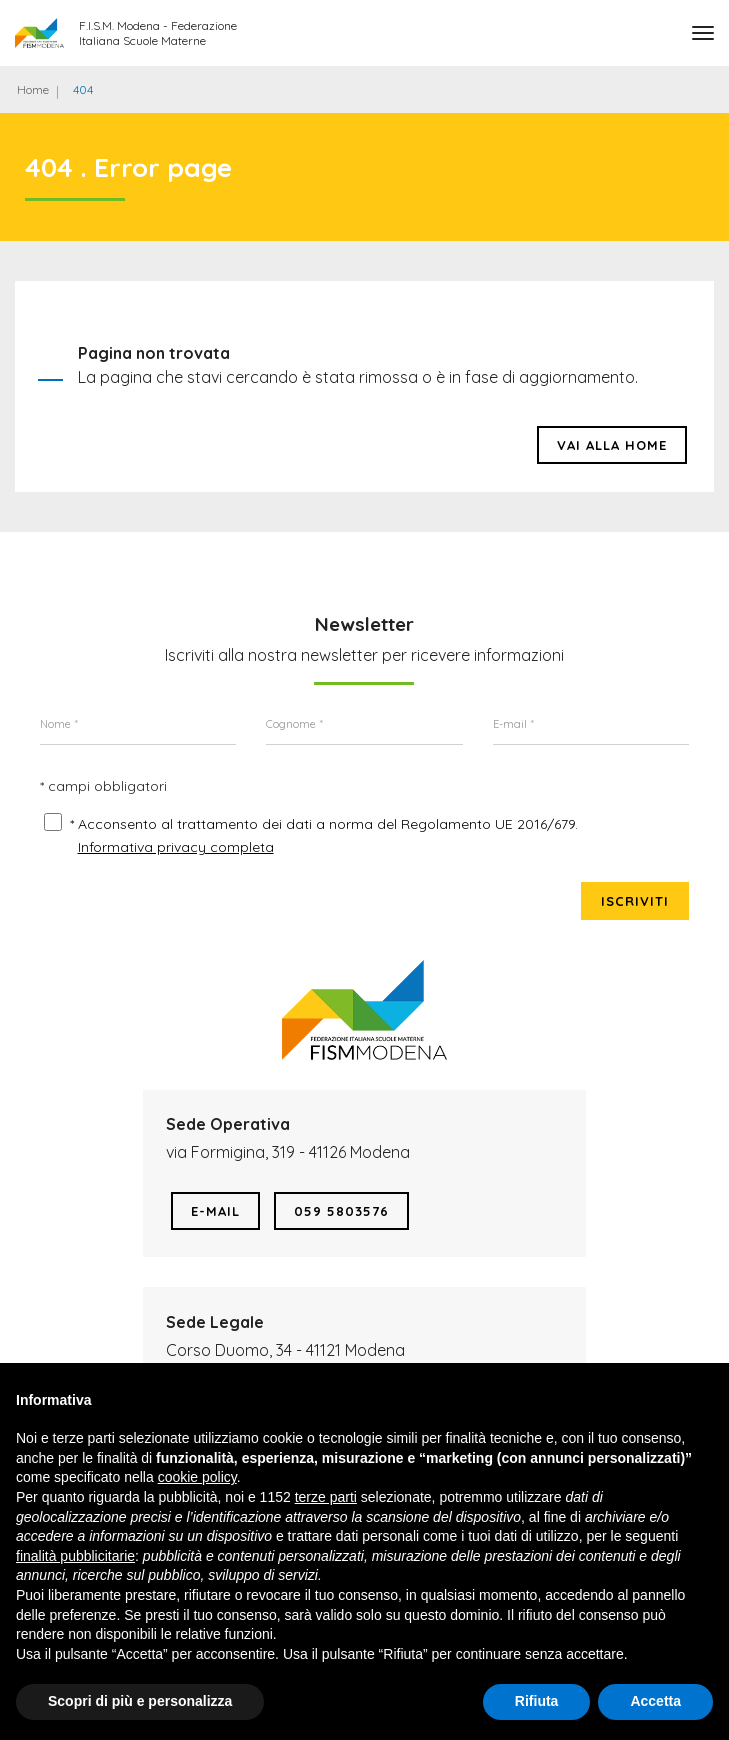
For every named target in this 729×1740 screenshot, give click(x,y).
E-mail (215, 1211)
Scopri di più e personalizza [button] (140, 1701)
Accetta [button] (655, 1701)
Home (33, 89)
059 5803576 (341, 1211)
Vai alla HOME (612, 445)
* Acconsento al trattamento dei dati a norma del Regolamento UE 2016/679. (324, 824)
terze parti (326, 1497)
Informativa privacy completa (176, 847)
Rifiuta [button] (537, 1701)
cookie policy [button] (197, 1477)
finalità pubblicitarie (75, 1556)
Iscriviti (635, 901)
